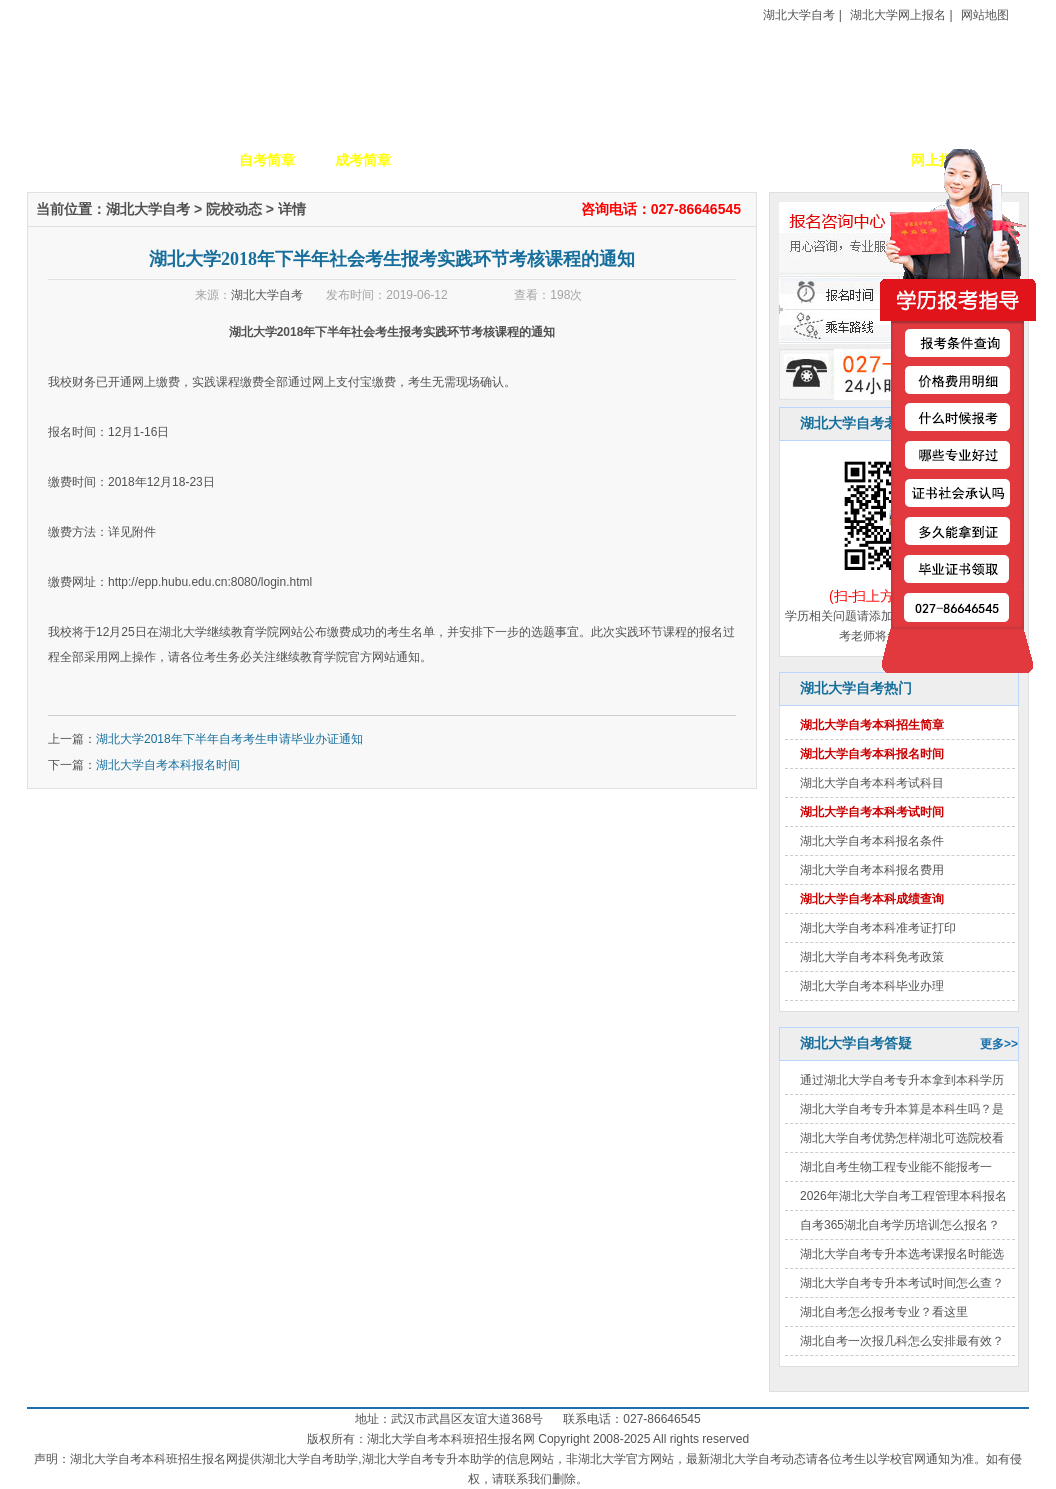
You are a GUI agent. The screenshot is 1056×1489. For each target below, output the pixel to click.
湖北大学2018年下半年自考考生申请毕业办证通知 (229, 739)
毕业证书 (843, 160)
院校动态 (234, 209)
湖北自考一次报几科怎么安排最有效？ (902, 1341)
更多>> (999, 1044)
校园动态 (555, 160)
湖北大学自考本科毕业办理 (872, 986)
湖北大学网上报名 (898, 15)
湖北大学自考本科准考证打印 (878, 928)
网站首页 (75, 160)
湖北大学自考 (799, 15)
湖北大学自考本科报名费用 (872, 870)
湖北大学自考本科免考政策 (872, 957)
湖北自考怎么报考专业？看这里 (884, 1312)
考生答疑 (747, 160)
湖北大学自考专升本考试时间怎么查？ (902, 1283)
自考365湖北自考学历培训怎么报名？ (900, 1225)
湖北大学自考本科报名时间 (168, 765)
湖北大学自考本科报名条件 (872, 841)
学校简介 (171, 160)
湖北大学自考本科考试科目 (872, 783)
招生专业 (459, 160)
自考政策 (651, 160)
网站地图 (985, 15)
